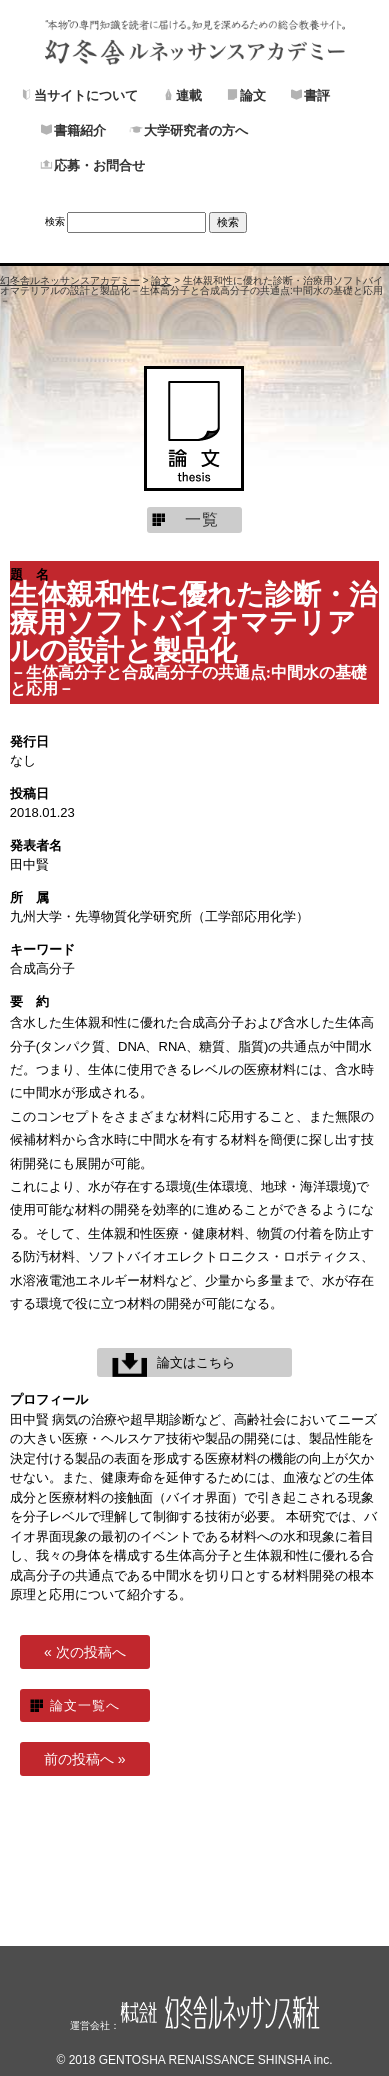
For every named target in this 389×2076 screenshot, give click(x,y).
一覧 (202, 519)
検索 (55, 221)
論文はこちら (196, 1362)
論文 (253, 95)
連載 (189, 95)
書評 (317, 95)
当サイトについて (86, 95)
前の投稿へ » (85, 1759)
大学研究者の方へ (196, 130)
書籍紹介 (80, 130)
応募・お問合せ (99, 165)
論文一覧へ (85, 1705)
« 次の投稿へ (85, 1652)
